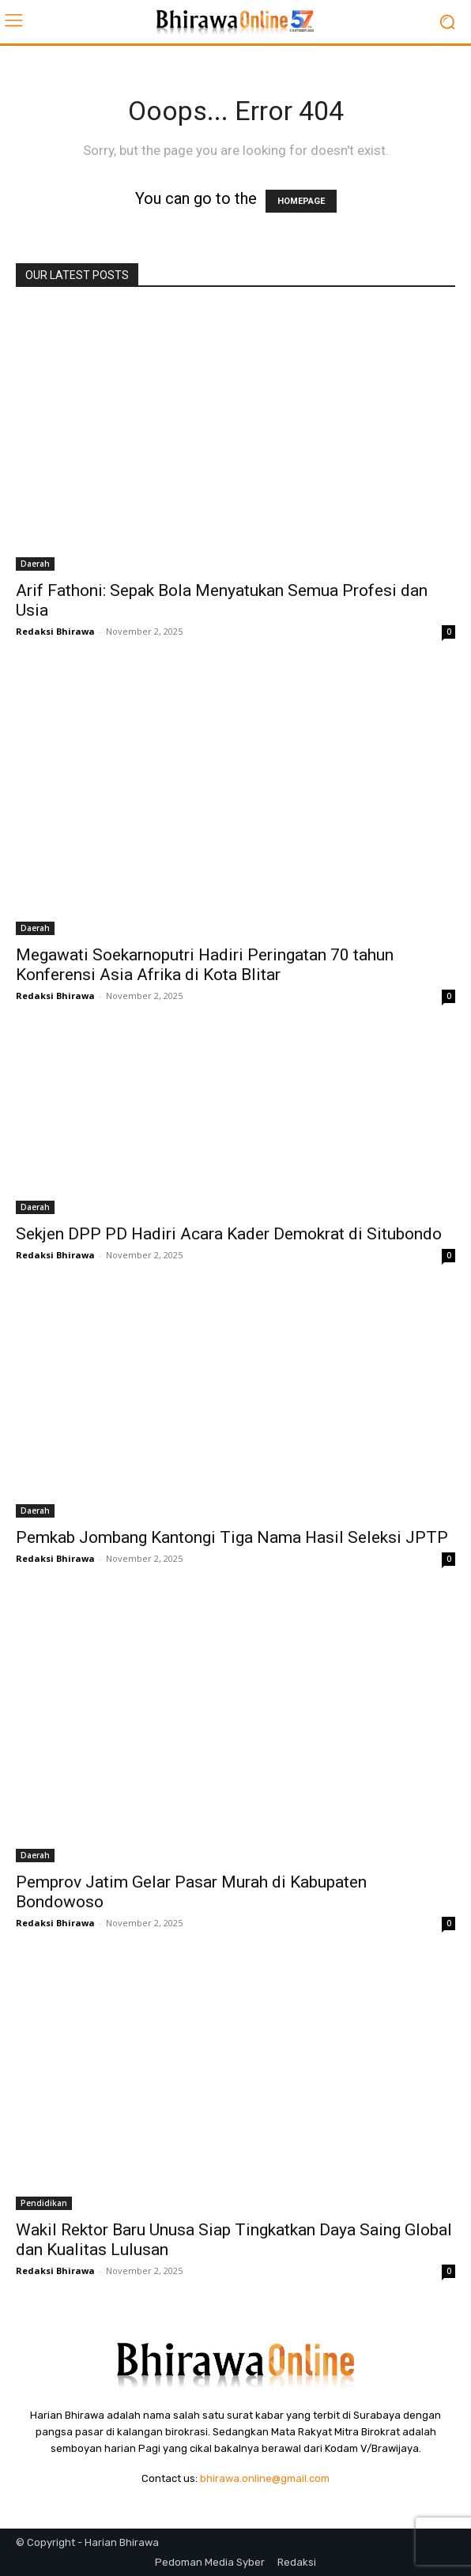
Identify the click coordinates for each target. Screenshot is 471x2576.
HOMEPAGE (301, 201)
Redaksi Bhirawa (55, 631)
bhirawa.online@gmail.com (265, 2478)
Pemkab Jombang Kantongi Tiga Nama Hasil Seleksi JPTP (232, 1537)
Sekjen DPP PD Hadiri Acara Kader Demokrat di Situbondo (229, 1233)
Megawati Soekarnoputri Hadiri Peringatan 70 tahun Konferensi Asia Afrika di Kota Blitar (205, 964)
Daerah (35, 563)
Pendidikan (44, 2202)
